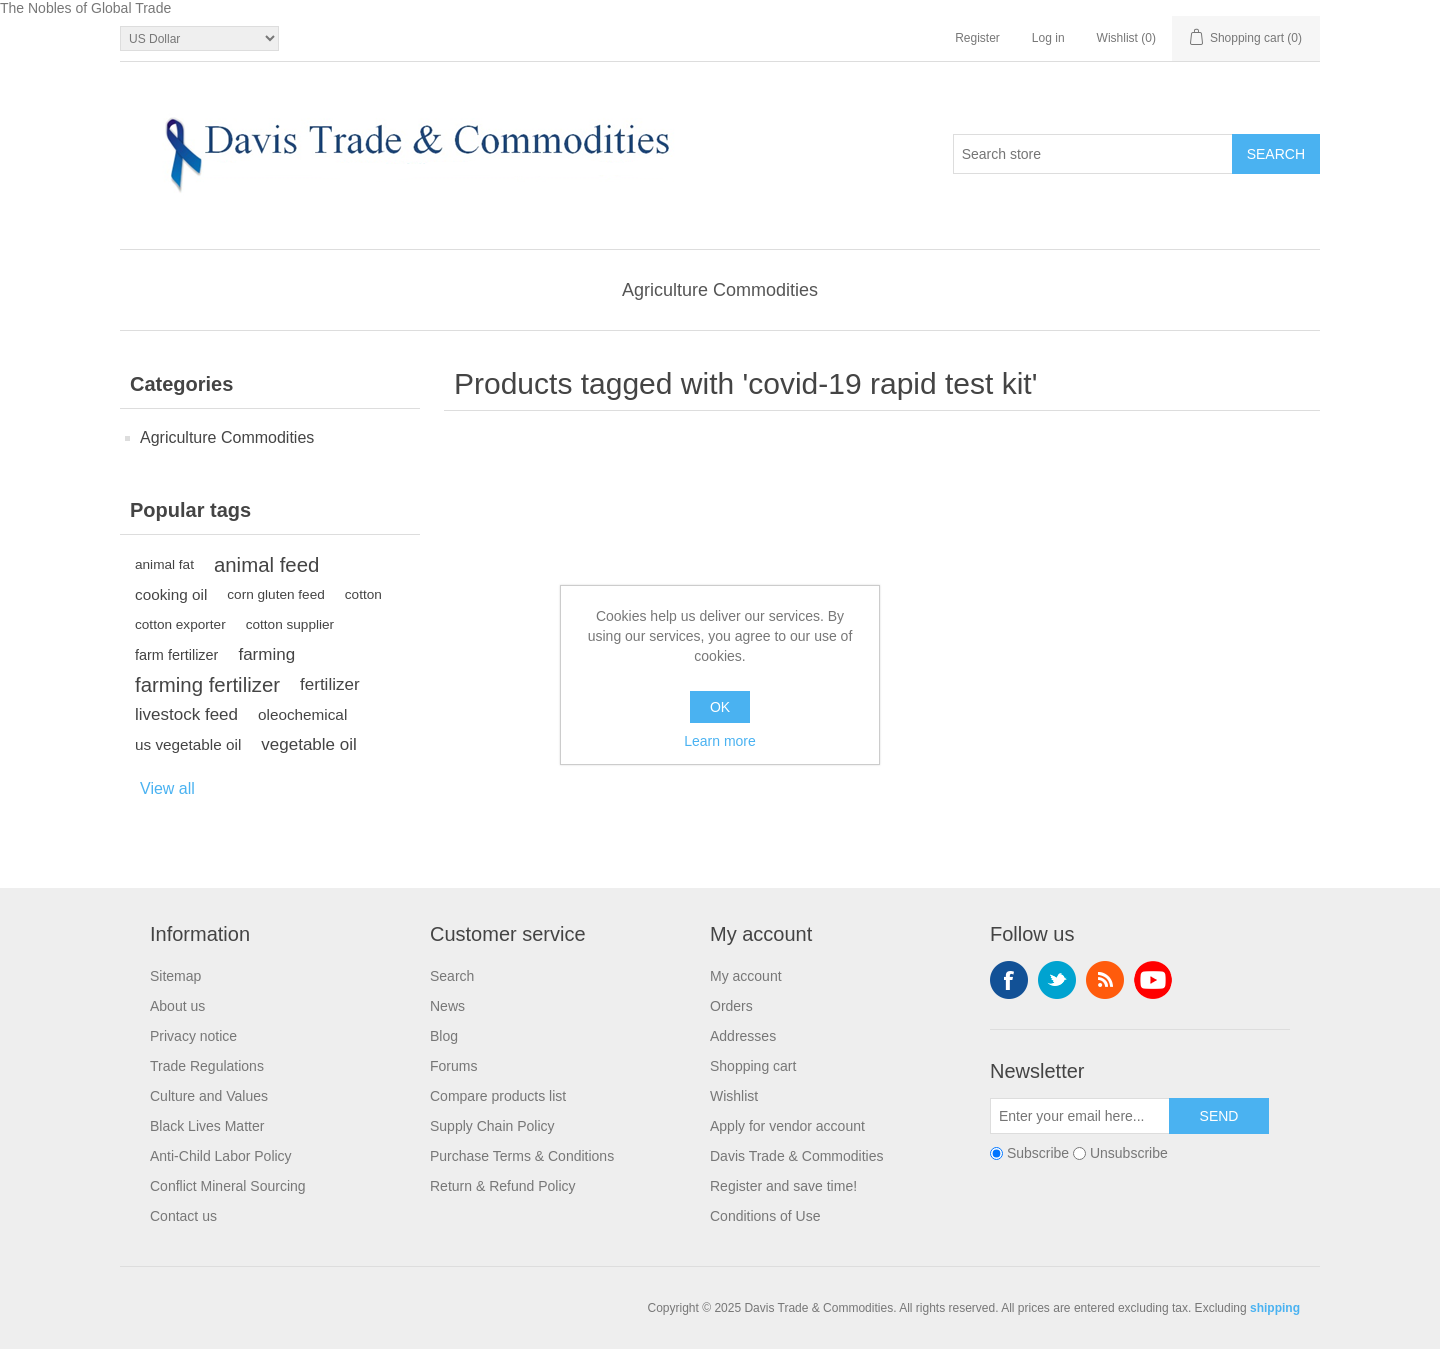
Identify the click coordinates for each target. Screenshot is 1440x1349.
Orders (731, 1006)
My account (746, 976)
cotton (363, 594)
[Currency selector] (199, 38)
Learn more (720, 741)
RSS (1105, 980)
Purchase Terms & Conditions (522, 1156)
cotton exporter (180, 624)
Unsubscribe (1129, 1153)
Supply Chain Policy (492, 1126)
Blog (444, 1036)
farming (266, 654)
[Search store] (1093, 154)
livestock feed (186, 714)
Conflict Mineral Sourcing (228, 1186)
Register (977, 38)
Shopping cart (753, 1066)
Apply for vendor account (787, 1126)
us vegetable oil (188, 744)
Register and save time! (783, 1186)
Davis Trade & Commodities (797, 1156)
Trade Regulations (207, 1066)
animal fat (164, 564)
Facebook (1009, 980)
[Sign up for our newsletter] (1080, 1116)
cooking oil (171, 594)
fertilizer (330, 684)
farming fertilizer (207, 685)
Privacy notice (193, 1036)
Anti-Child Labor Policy (221, 1156)
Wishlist (734, 1096)
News (447, 1006)
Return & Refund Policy (503, 1186)
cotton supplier (290, 624)
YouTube (1153, 980)
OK (720, 707)
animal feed (266, 565)
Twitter (1057, 980)
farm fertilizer (176, 655)
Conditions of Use (765, 1216)
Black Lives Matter (207, 1126)
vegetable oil (308, 744)
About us (177, 1006)
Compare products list (498, 1096)
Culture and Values (209, 1096)
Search (452, 976)
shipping (1275, 1308)
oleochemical (302, 714)
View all (167, 788)
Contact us (183, 1216)
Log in (1048, 38)
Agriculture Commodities (720, 290)
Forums (453, 1066)
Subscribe (1038, 1153)
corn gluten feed (276, 594)
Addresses (743, 1036)
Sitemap (175, 976)
